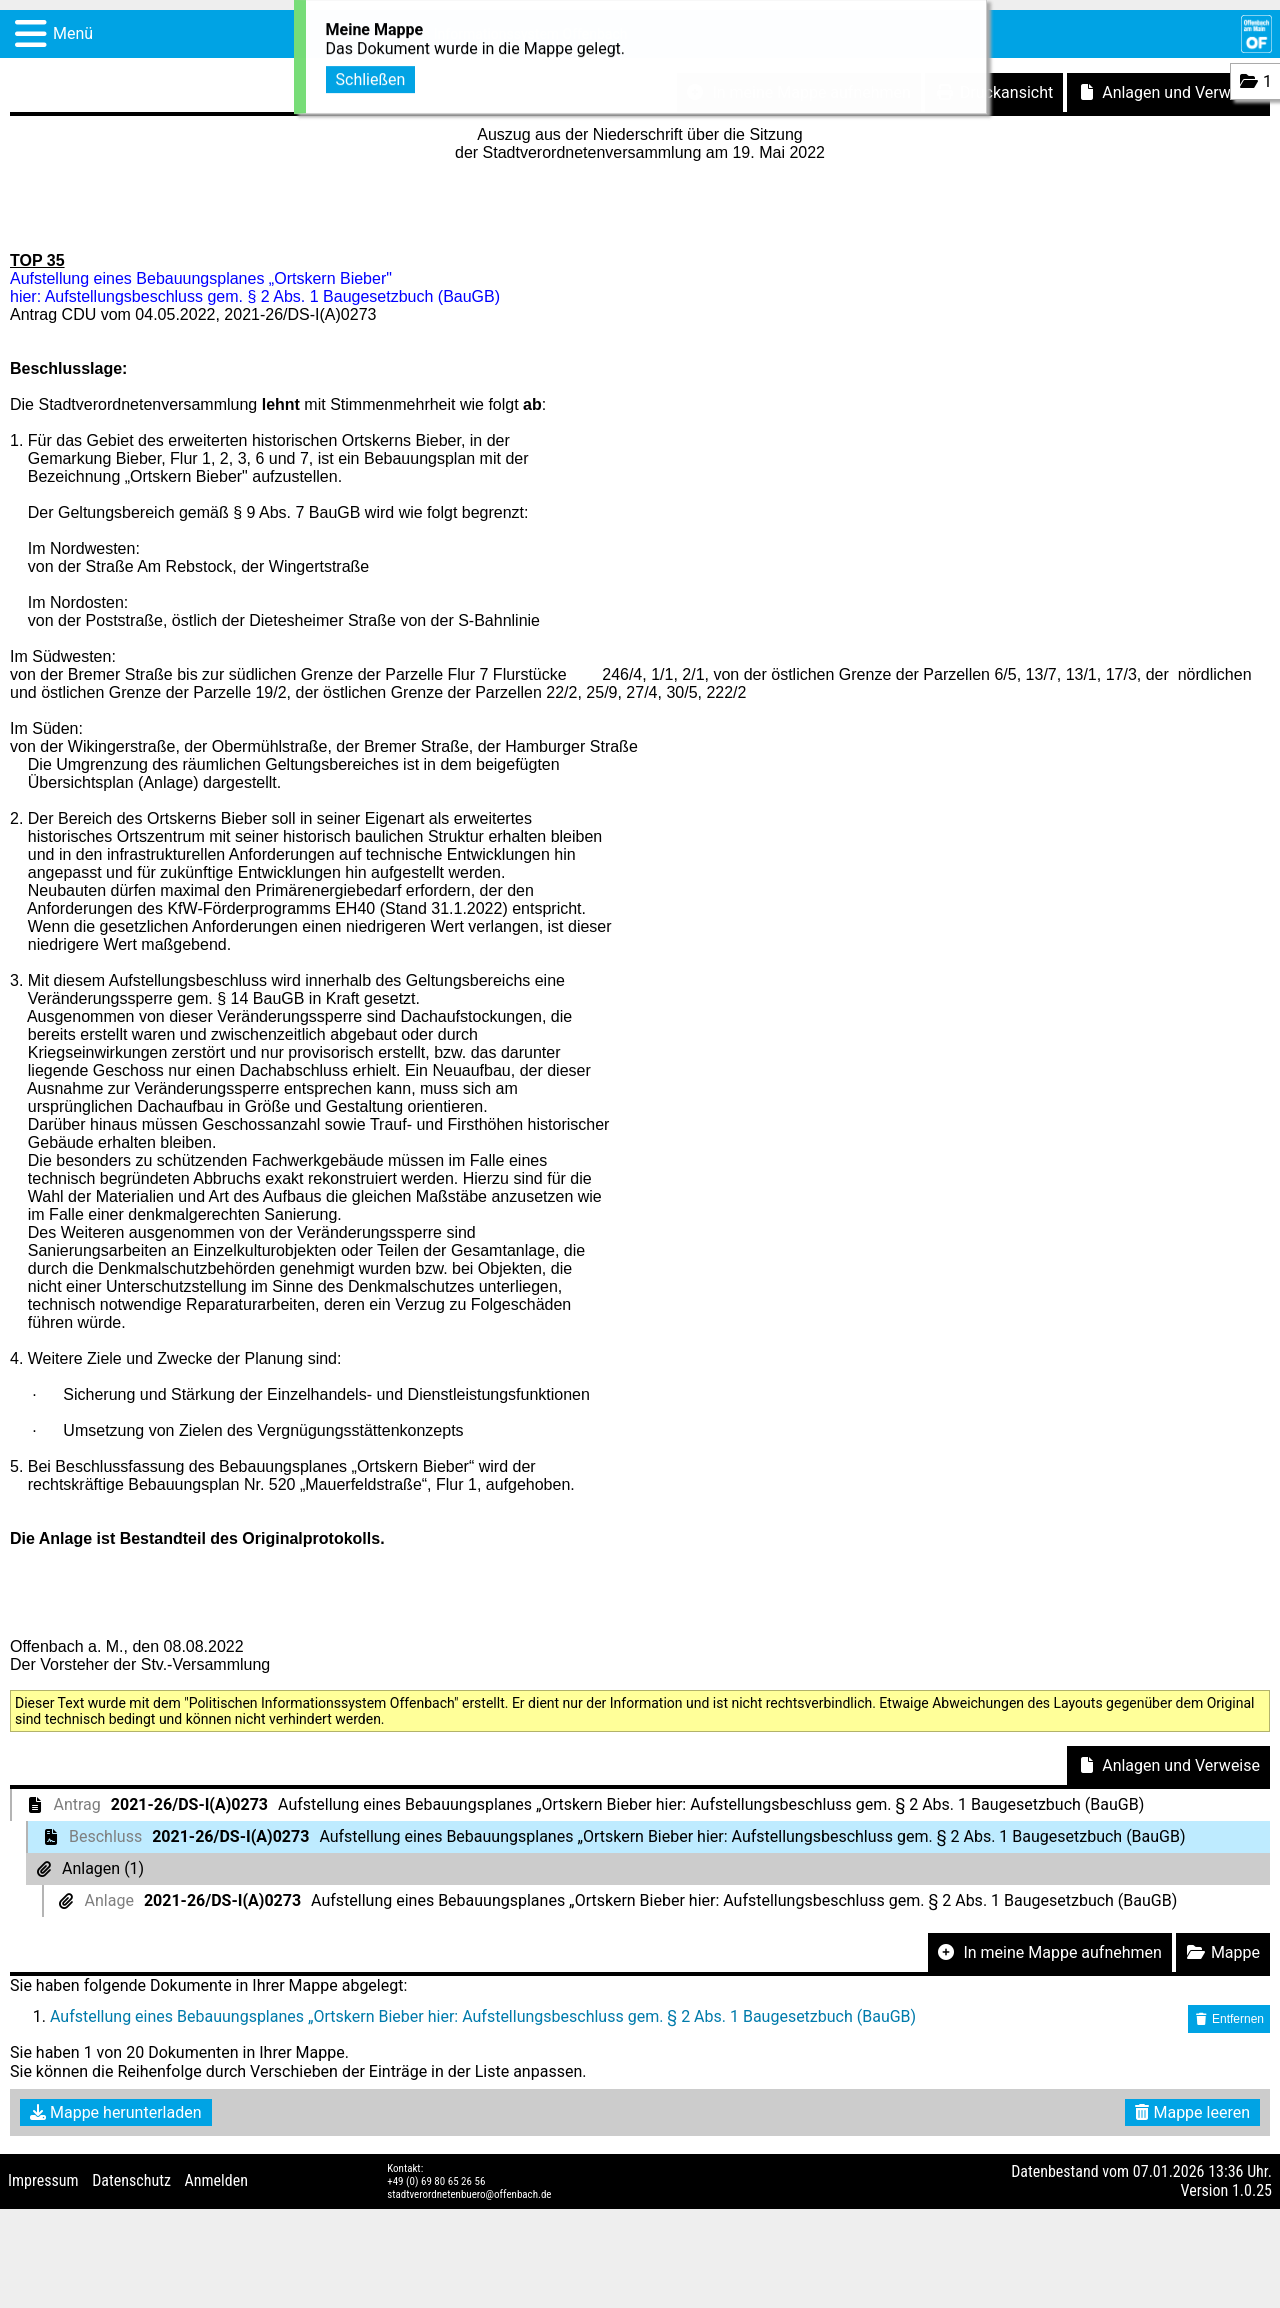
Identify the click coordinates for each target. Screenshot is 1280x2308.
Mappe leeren (1192, 2112)
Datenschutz (131, 2180)
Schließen (371, 76)
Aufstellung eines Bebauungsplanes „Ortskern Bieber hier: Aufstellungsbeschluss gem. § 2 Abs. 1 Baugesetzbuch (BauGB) (483, 2016)
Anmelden (216, 2180)
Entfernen (1229, 2019)
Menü (73, 33)
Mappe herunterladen (116, 2112)
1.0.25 (1252, 2190)
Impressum (43, 2180)
